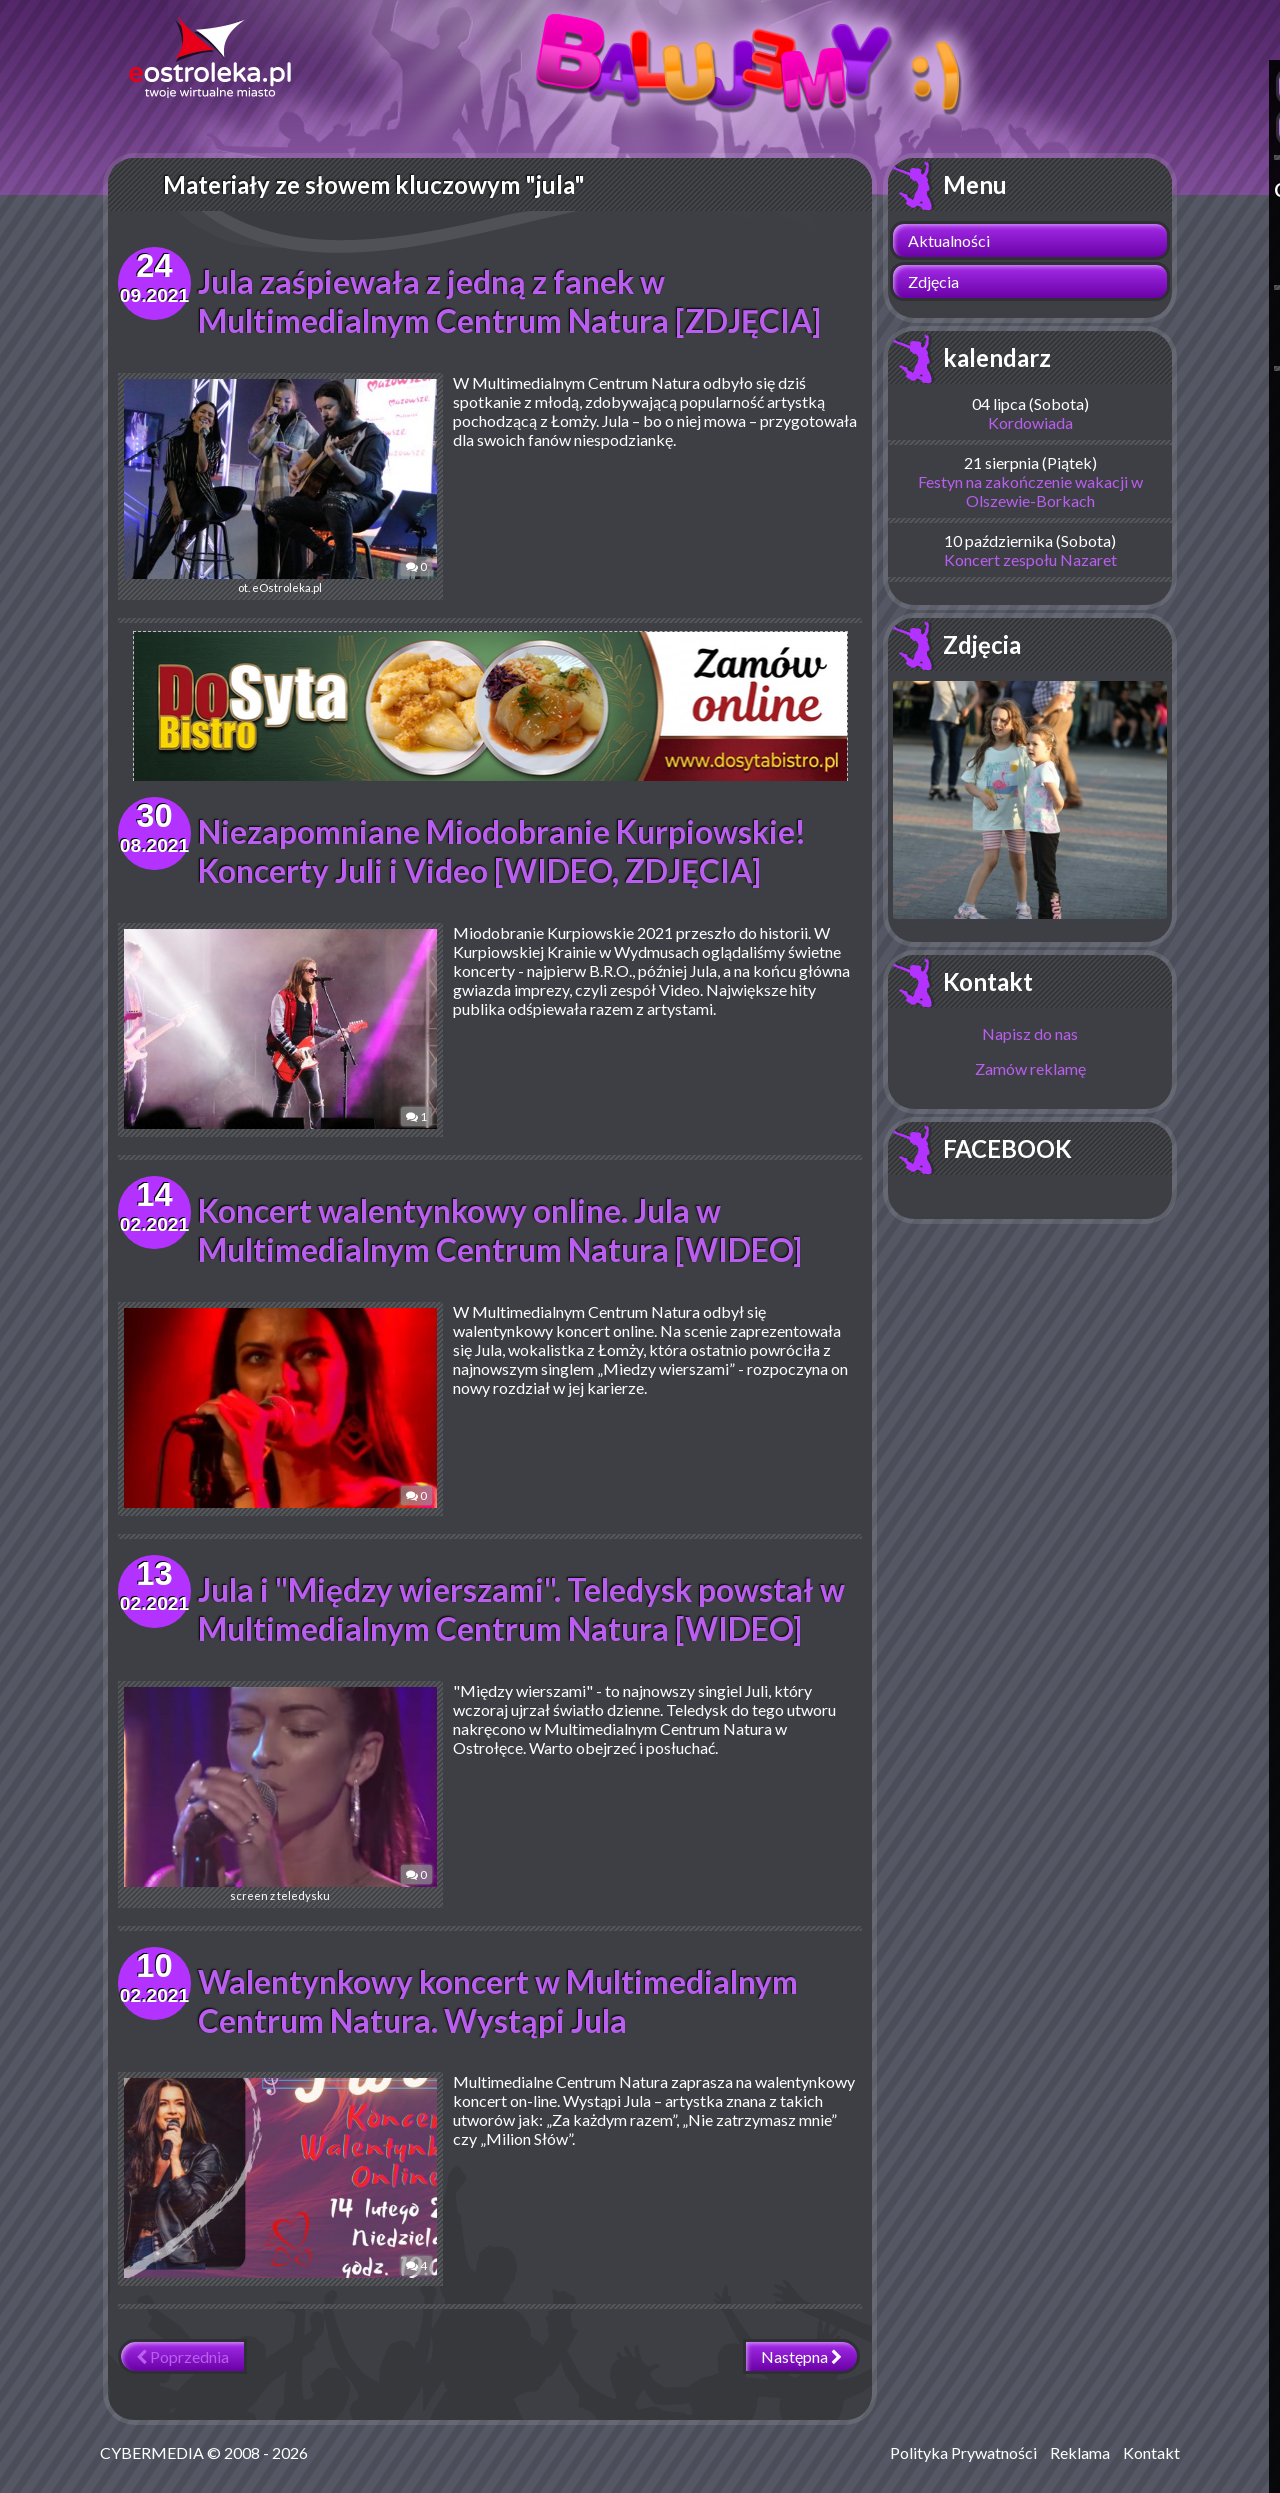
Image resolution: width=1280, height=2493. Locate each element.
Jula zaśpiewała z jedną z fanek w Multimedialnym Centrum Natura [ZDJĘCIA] (514, 301)
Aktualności (949, 240)
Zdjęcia (933, 281)
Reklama (1080, 2452)
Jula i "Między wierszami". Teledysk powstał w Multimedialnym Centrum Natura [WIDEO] (523, 1609)
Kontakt (988, 981)
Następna (801, 2356)
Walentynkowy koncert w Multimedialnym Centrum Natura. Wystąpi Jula (501, 2001)
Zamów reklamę (1030, 1068)
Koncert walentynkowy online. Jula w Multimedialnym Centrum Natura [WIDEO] (504, 1230)
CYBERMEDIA (152, 2452)
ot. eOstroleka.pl (268, 486)
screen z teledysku (268, 1794)
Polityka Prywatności (963, 2452)
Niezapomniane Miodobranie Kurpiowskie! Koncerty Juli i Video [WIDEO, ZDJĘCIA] (504, 851)
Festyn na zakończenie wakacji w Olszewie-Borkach (1030, 491)
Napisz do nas (1030, 1033)
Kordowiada (1030, 422)
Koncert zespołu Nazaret (1030, 559)
